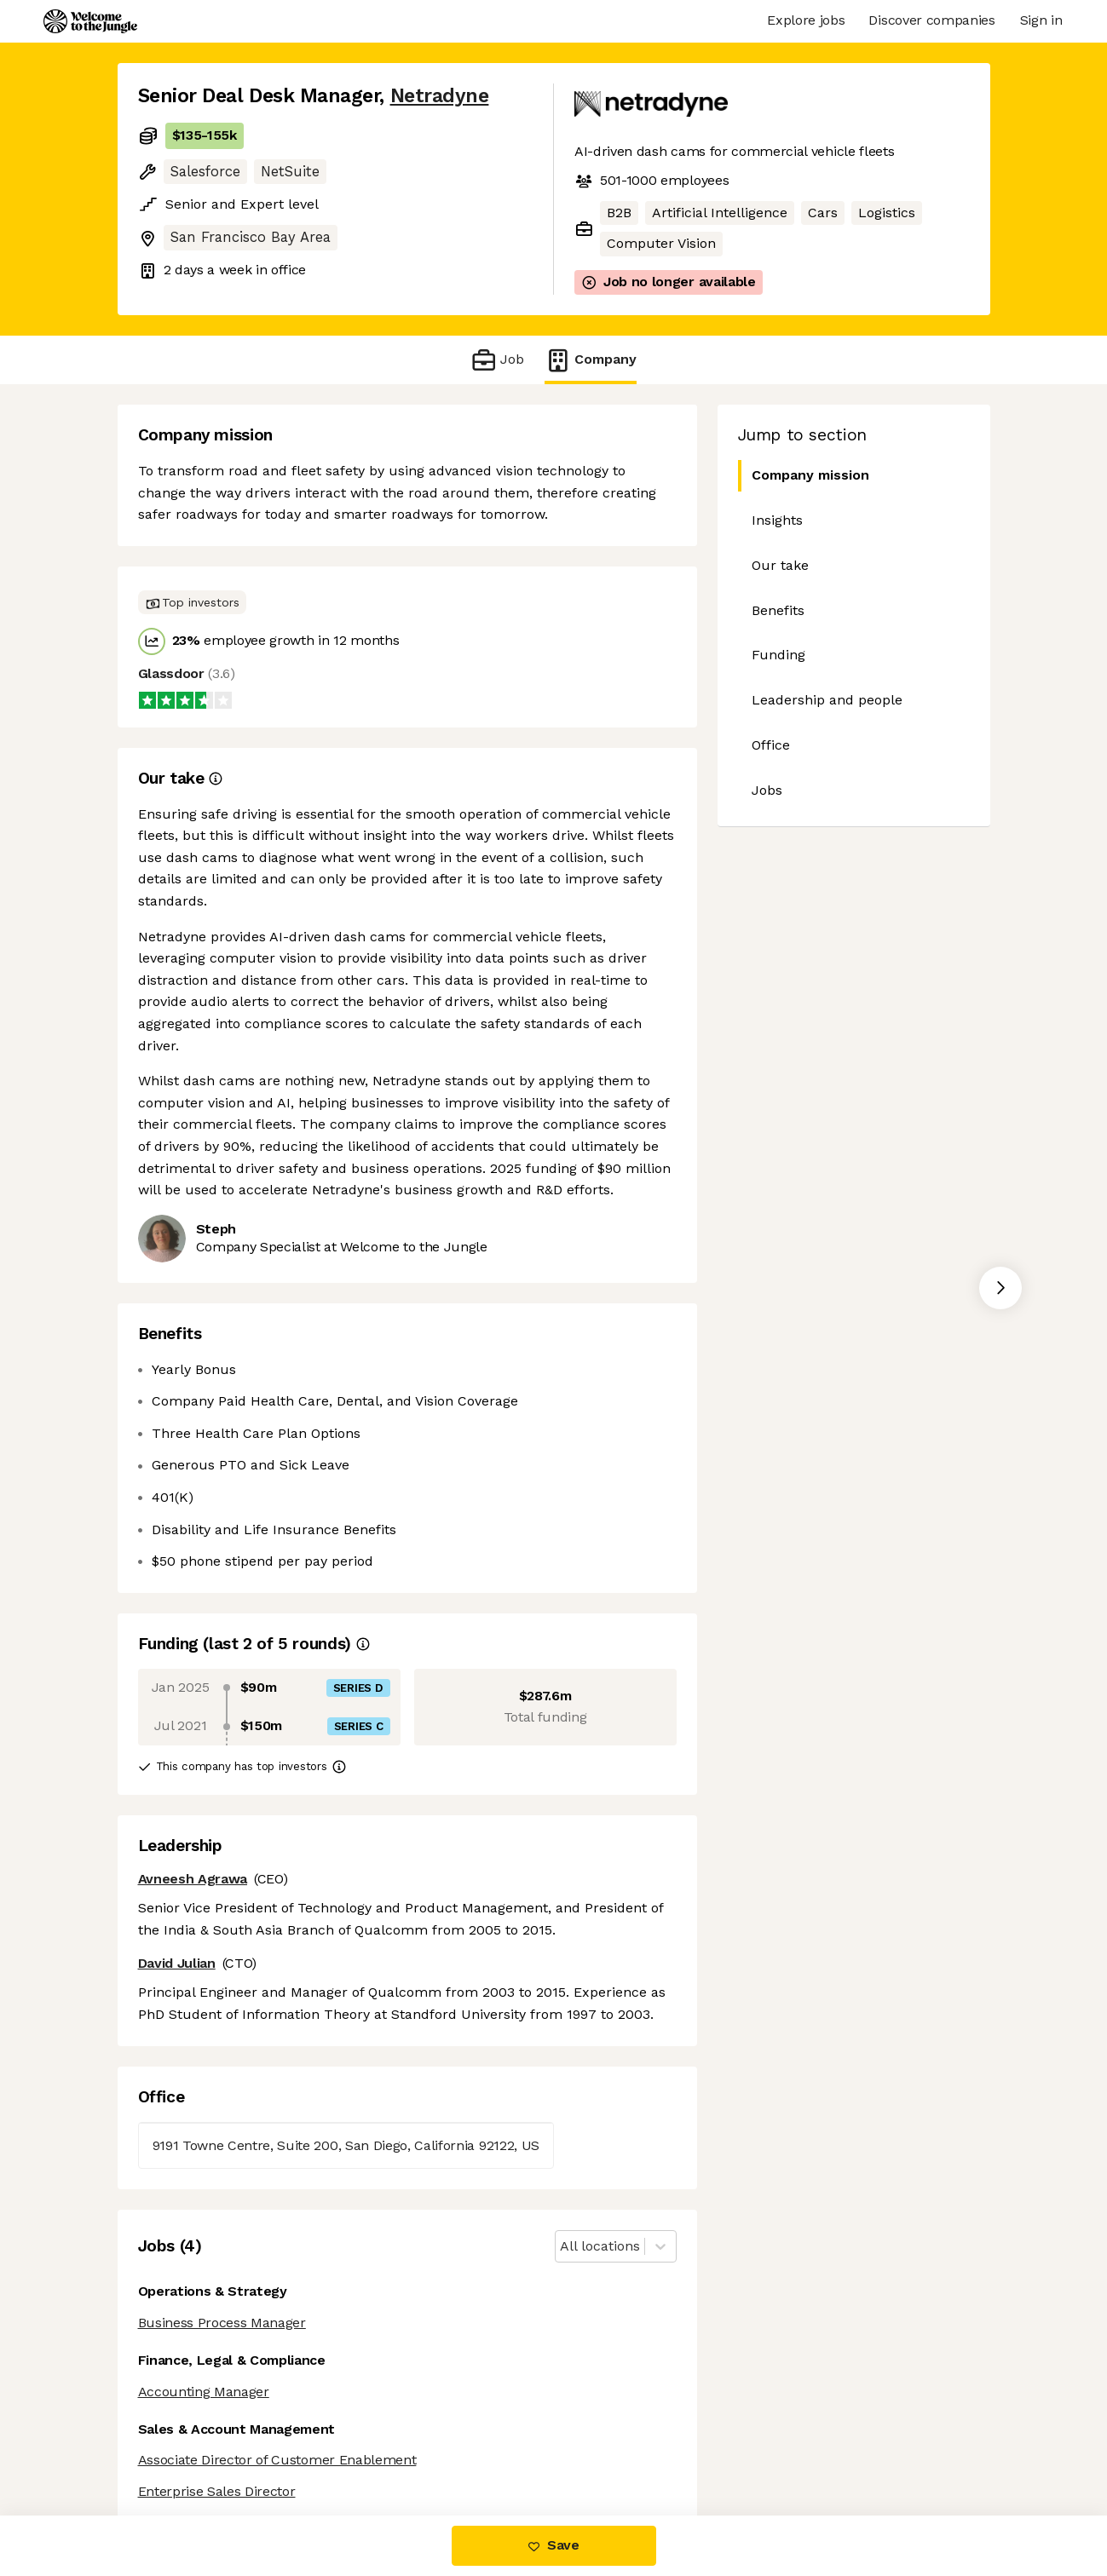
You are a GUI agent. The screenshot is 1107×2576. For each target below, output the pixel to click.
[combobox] (562, 2247)
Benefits (778, 610)
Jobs (767, 790)
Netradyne (439, 95)
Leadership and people (827, 700)
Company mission (803, 476)
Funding (778, 655)
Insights (777, 520)
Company (591, 360)
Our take (780, 565)
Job (497, 360)
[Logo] (90, 21)
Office (771, 745)
